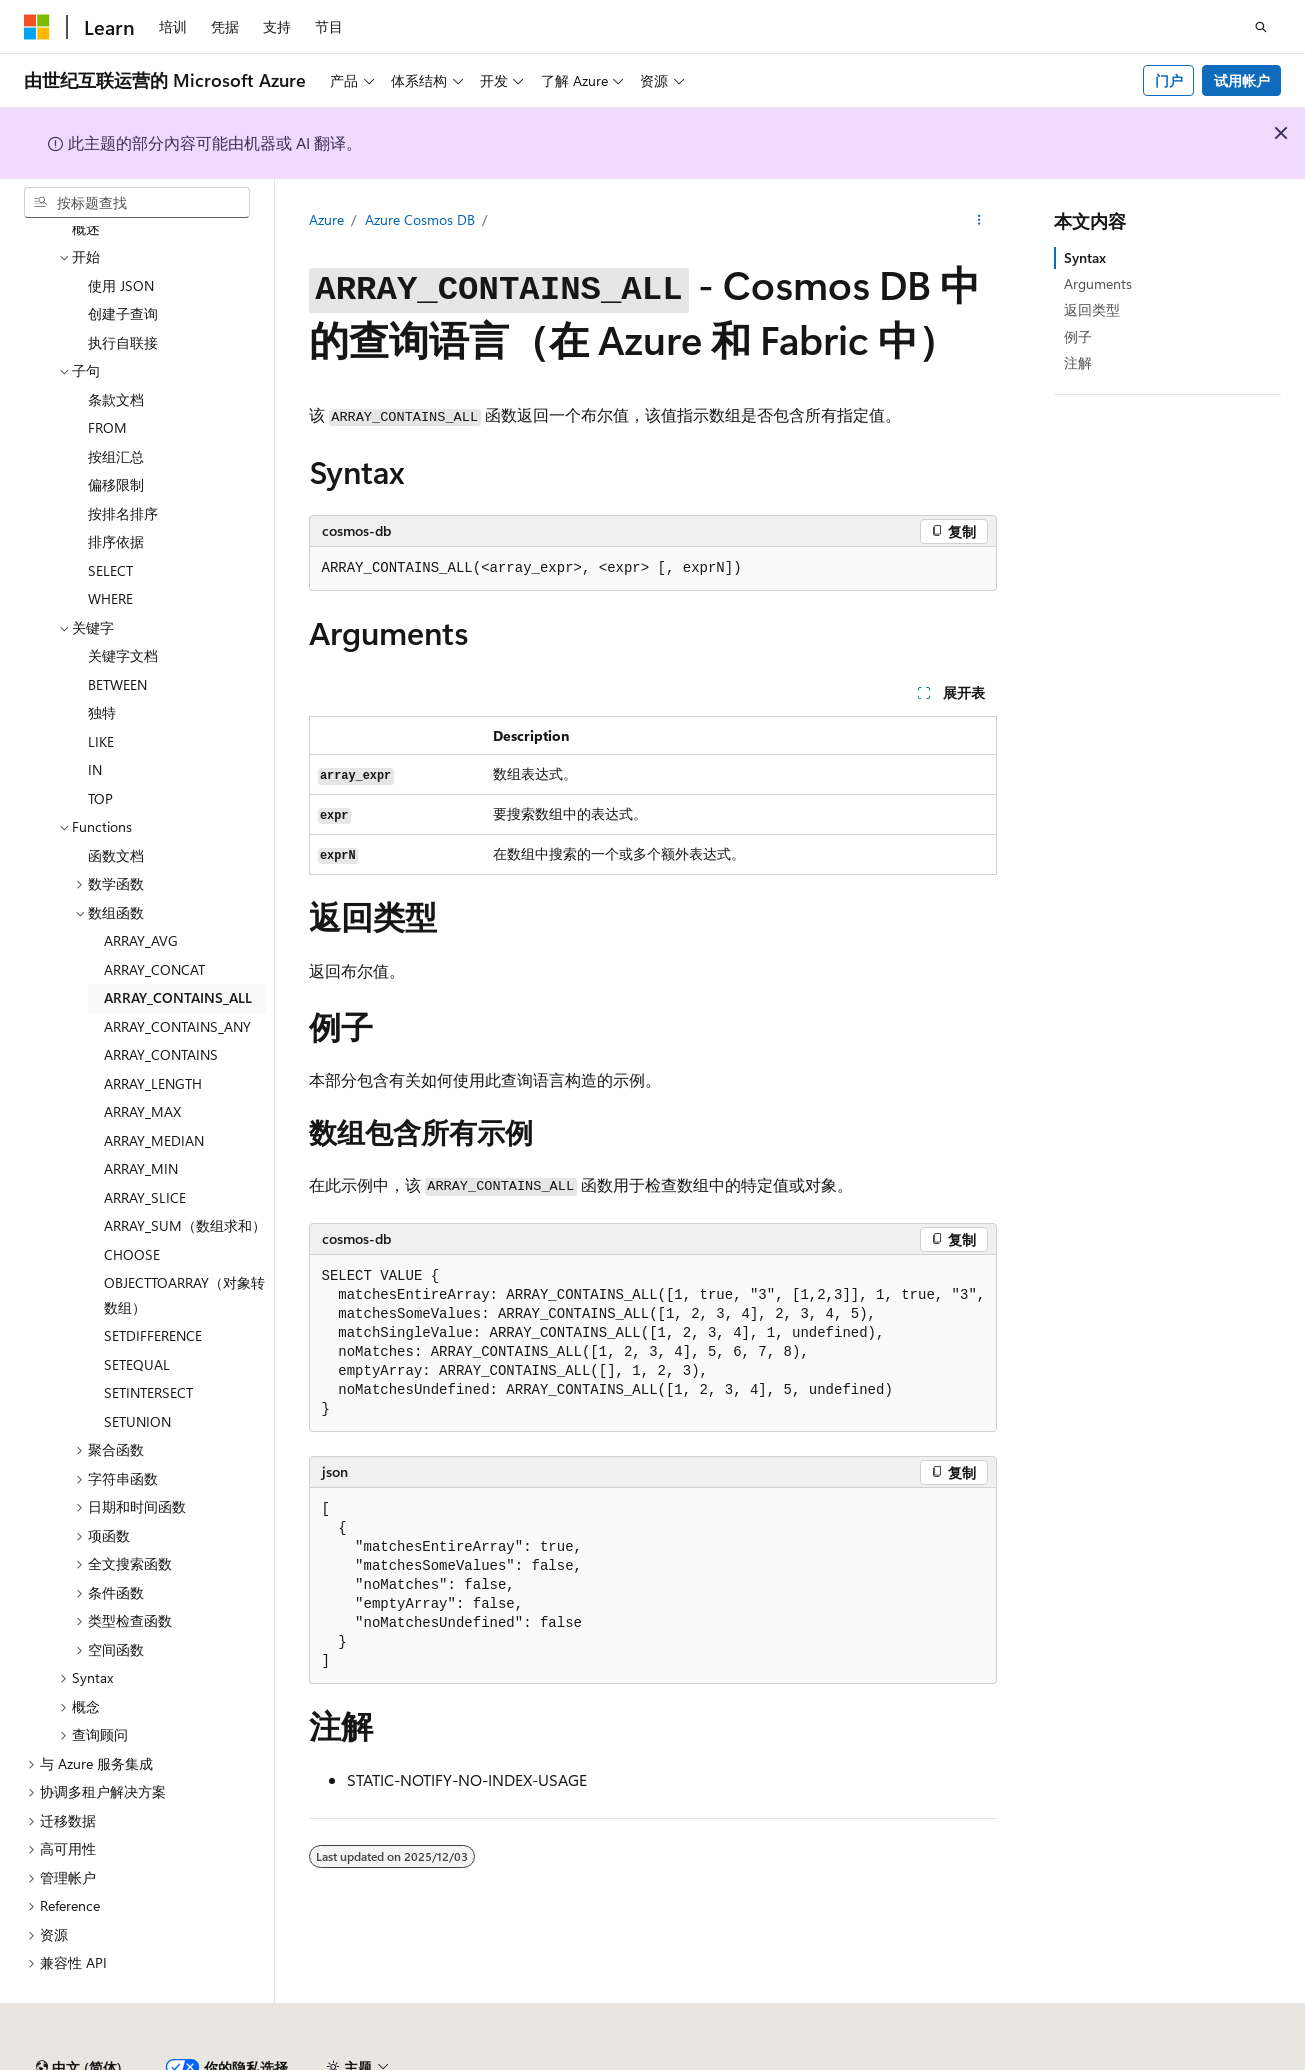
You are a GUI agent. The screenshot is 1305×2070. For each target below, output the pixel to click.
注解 (1078, 362)
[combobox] (137, 203)
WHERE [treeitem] (110, 543)
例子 (1078, 336)
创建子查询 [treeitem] (123, 258)
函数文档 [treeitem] (116, 800)
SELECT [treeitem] (110, 515)
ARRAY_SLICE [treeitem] (145, 1142)
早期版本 (923, 2059)
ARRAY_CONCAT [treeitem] (154, 914)
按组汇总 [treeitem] (116, 401)
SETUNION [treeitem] (137, 1366)
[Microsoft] (37, 27)
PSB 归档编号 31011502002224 (345, 2059)
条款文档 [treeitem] (116, 344)
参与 (1056, 2059)
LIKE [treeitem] (101, 686)
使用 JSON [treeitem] (121, 230)
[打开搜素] (1261, 27)
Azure (326, 219)
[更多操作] (978, 221)
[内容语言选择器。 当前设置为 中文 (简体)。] (79, 2013)
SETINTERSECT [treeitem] (148, 1337)
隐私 (493, 2059)
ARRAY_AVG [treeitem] (141, 885)
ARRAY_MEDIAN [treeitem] (154, 1085)
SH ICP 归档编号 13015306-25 (117, 2059)
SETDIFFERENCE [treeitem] (153, 1280)
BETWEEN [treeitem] (117, 629)
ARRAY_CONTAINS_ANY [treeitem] (177, 971)
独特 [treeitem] (102, 657)
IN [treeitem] (95, 714)
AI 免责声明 (834, 2059)
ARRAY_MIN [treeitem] (141, 1113)
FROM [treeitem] (107, 372)
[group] (653, 1343)
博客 (989, 2059)
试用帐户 (1242, 80)
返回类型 (1092, 309)
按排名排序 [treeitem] (123, 458)
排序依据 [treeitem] (116, 486)
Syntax (1085, 257)
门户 (1169, 80)
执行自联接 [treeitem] (123, 287)
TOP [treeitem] (100, 743)
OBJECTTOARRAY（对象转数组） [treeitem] (184, 1240)
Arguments (1098, 283)
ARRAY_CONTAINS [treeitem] (161, 999)
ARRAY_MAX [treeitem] (142, 1056)
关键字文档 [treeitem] (123, 600)
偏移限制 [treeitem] (116, 429)
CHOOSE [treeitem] (132, 1199)
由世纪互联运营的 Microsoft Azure (653, 2059)
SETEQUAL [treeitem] (137, 1309)
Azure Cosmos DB (420, 219)
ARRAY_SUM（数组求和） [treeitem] (185, 1170)
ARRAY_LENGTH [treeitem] (153, 1028)
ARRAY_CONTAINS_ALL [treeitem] (178, 942)
